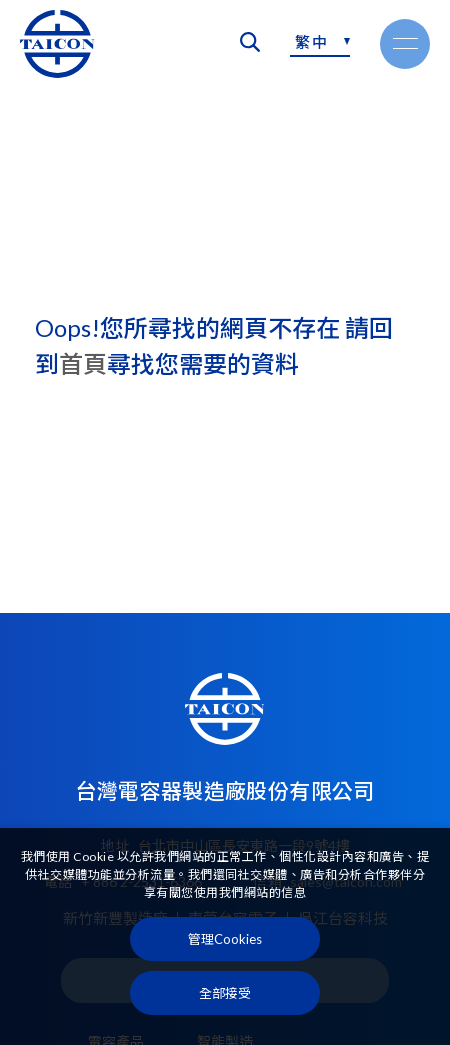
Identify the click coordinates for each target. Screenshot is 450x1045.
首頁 (83, 363)
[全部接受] (225, 993)
